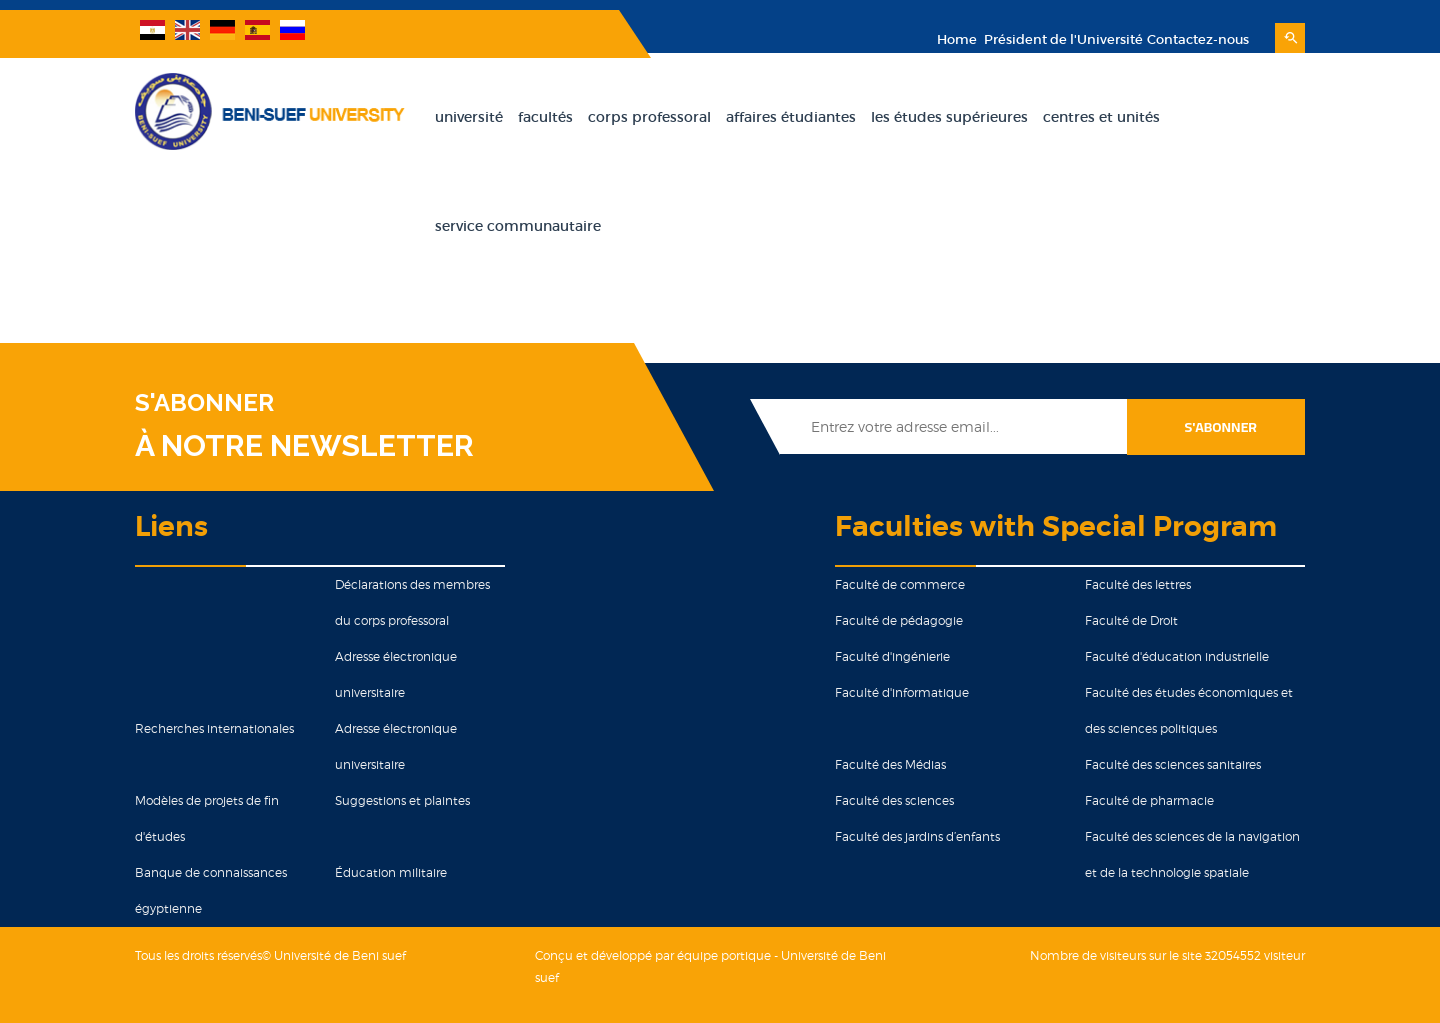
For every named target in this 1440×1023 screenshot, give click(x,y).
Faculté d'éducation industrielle (1177, 656)
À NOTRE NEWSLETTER (304, 445)
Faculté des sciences (894, 800)
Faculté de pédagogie (899, 620)
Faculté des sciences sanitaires (1173, 764)
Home (957, 39)
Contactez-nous (1198, 39)
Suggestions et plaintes (402, 800)
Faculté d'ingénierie (892, 656)
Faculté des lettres (1138, 584)
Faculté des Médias (890, 764)
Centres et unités (1101, 117)
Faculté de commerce (900, 584)
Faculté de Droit (1131, 620)
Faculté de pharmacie (1149, 800)
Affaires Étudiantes (791, 117)
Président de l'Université (1062, 39)
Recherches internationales (214, 728)
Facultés (545, 117)
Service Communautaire (518, 226)
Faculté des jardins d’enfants (917, 836)
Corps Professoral (649, 117)
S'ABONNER (204, 403)
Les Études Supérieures (949, 117)
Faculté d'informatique (902, 692)
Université (469, 117)
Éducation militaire (391, 872)
